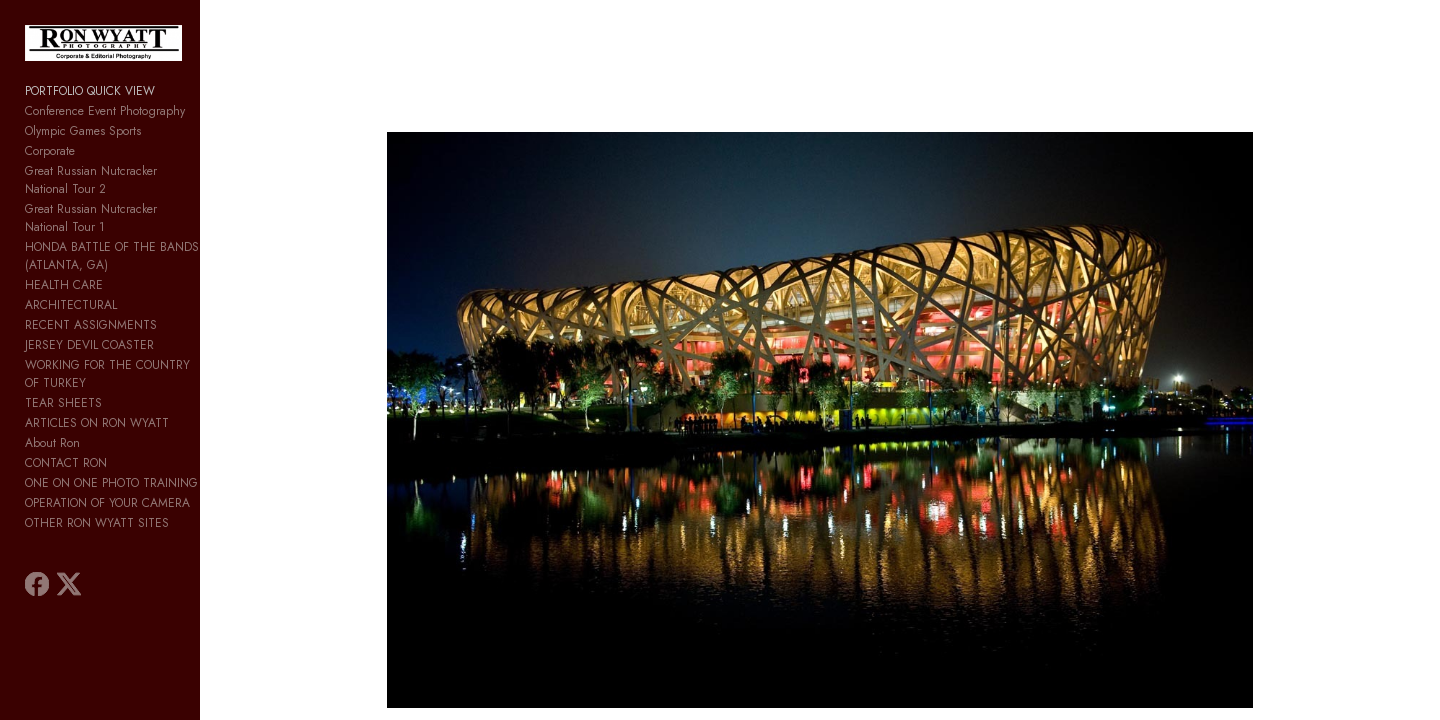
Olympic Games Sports (83, 149)
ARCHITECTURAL (71, 269)
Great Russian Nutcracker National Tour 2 (133, 189)
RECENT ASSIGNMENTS (91, 289)
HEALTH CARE (64, 249)
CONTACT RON (66, 409)
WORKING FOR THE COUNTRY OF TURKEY (140, 329)
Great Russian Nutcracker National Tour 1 (133, 209)
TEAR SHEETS (63, 349)
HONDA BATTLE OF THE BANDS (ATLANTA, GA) (155, 229)
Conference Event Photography (105, 129)
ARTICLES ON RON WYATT (97, 369)
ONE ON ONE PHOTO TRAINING (111, 429)
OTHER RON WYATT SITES (97, 469)
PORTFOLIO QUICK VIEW (90, 109)
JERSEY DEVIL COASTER (89, 309)
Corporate (50, 169)
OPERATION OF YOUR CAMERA (107, 449)
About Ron (52, 389)
